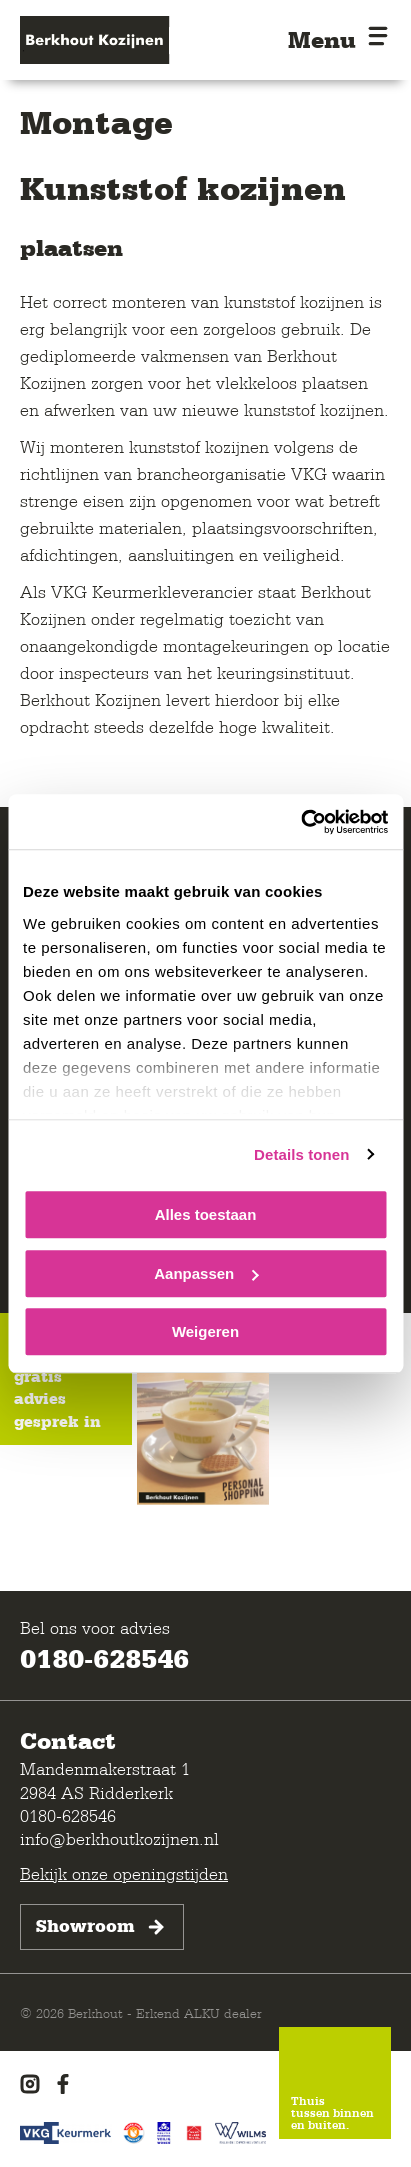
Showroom (102, 1927)
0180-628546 (104, 1658)
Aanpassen (206, 1273)
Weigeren (205, 1331)
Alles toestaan (206, 1214)
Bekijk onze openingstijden (124, 1873)
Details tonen (301, 1154)
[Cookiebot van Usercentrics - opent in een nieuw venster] (300, 822)
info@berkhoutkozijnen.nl (119, 1838)
